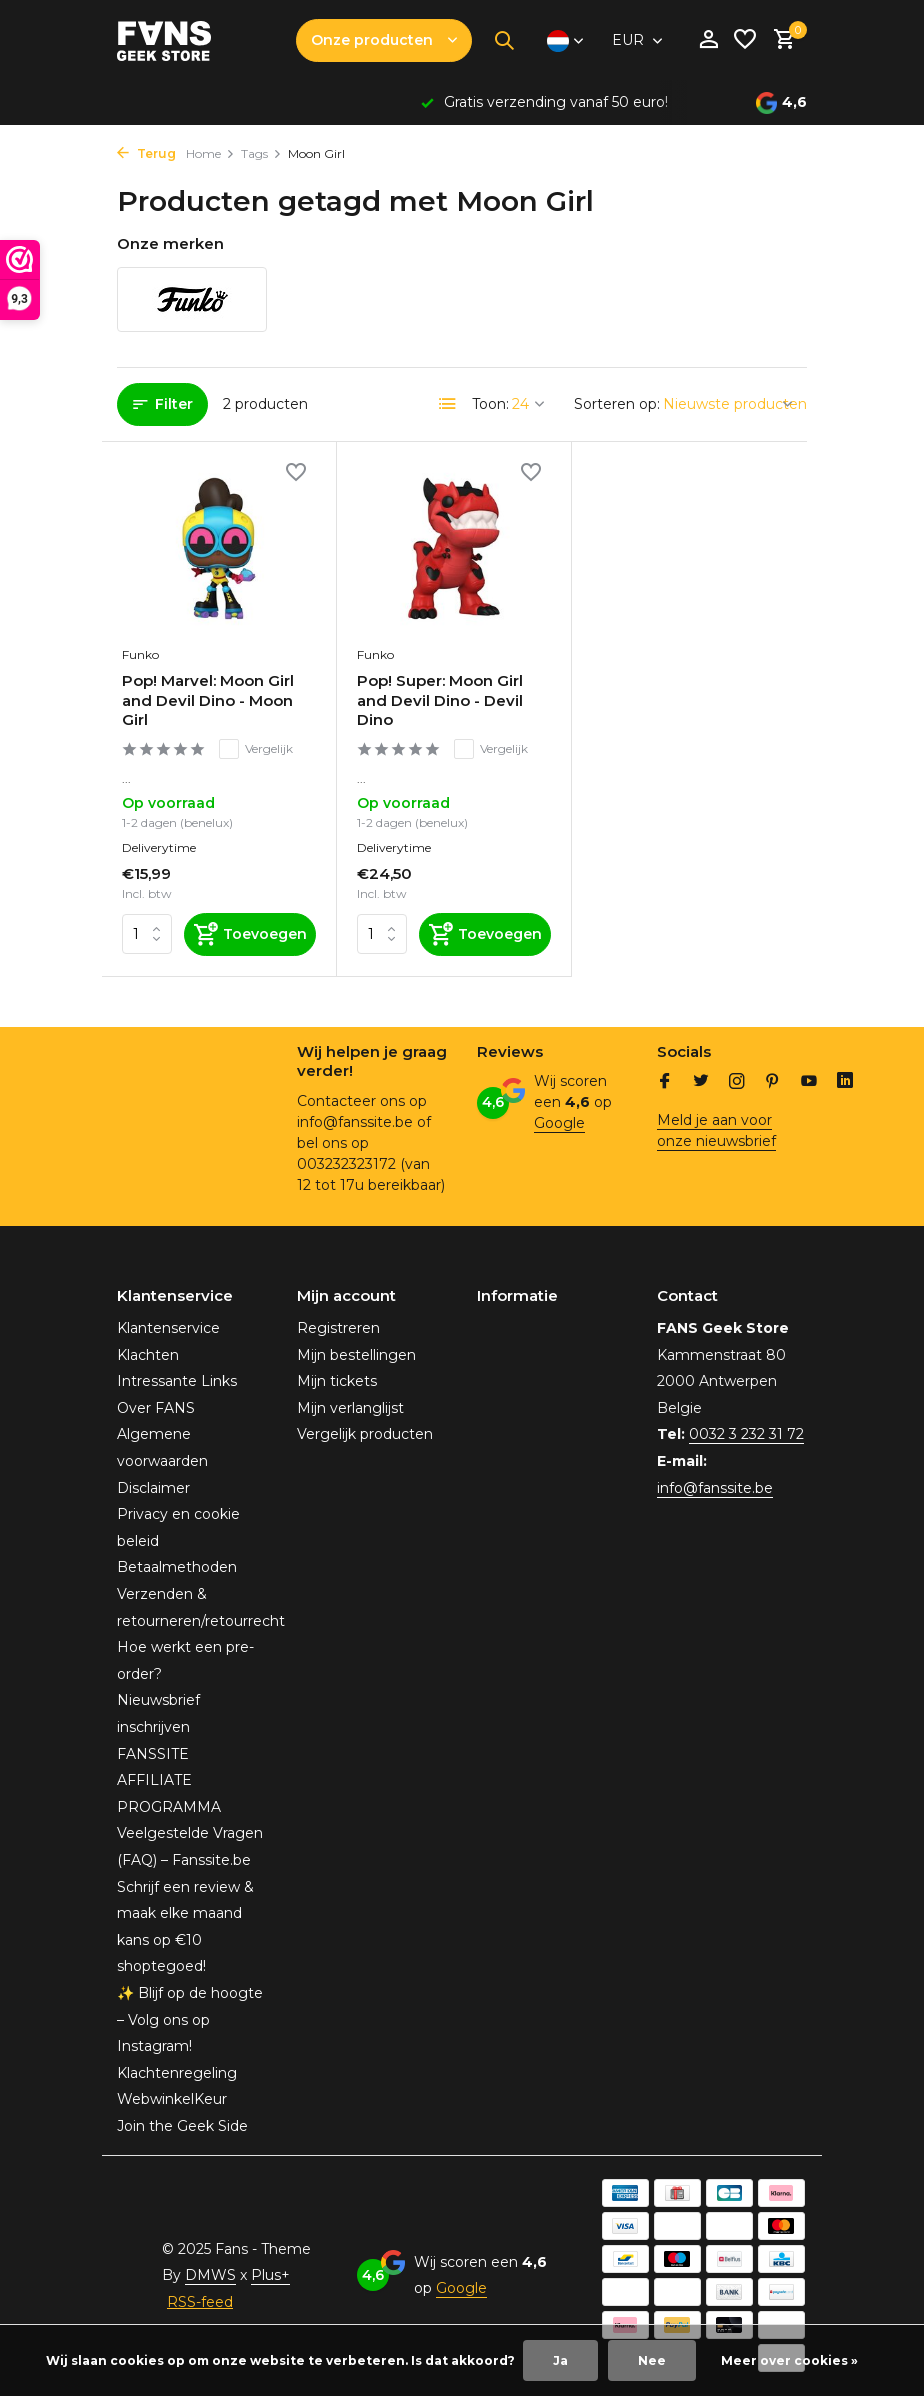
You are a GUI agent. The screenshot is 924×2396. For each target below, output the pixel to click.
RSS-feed (200, 2302)
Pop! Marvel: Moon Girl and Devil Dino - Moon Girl (208, 700)
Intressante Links (177, 1381)
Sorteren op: (617, 404)
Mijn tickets (337, 1381)
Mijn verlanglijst (350, 1408)
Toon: (490, 404)
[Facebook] (665, 1083)
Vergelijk (256, 749)
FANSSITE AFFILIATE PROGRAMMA (169, 1780)
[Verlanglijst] (745, 40)
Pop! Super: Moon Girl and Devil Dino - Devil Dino (440, 700)
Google (559, 1123)
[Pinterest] (773, 1083)
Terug (146, 153)
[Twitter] (701, 1083)
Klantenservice (168, 1328)
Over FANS (156, 1408)
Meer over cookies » (789, 2360)
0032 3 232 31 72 (746, 1434)
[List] (448, 404)
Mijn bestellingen (356, 1355)
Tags (261, 153)
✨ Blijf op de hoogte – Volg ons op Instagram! (190, 2019)
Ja (560, 2360)
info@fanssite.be (715, 1488)
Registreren (338, 1328)
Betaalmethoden (177, 1567)
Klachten (148, 1355)
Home (210, 153)
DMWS (210, 2275)
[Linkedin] (845, 1083)
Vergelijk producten (365, 1434)
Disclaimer (153, 1488)
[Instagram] (737, 1083)
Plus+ (270, 2275)
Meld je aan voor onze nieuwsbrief (716, 1130)
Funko (140, 654)
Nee (652, 2360)
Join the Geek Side (182, 2126)
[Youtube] (809, 1083)
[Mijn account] (708, 40)
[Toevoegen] (250, 934)
